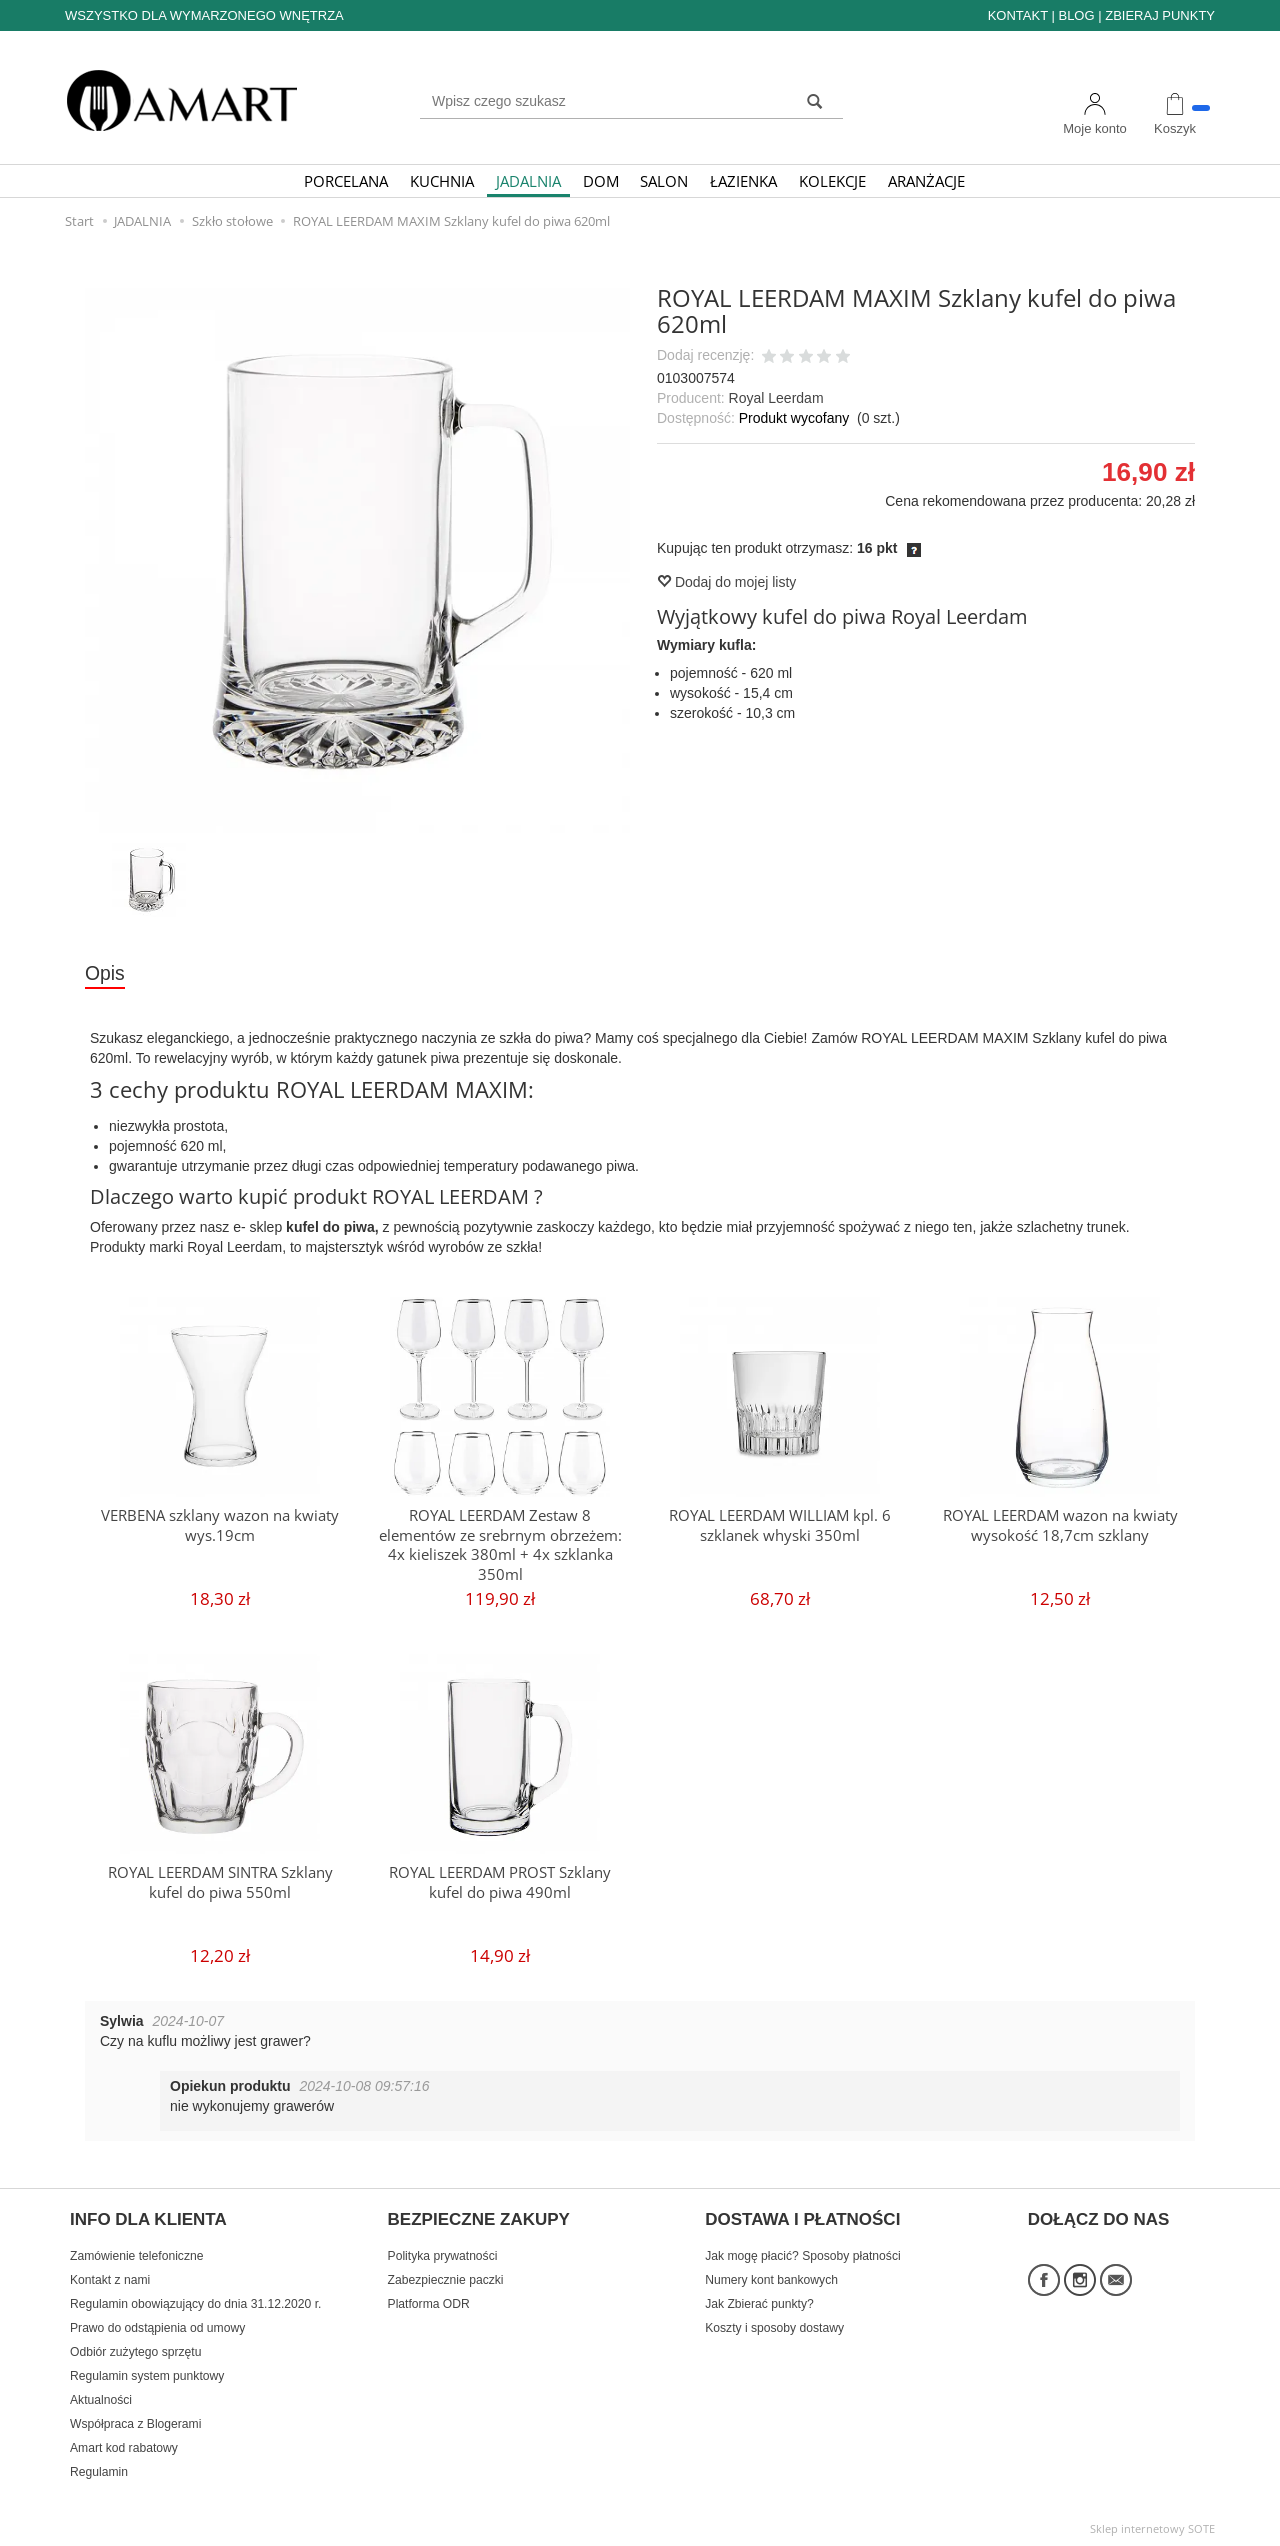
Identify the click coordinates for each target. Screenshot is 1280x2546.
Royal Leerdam (776, 398)
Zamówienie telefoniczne (136, 2253)
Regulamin (99, 2469)
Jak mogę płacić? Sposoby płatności (802, 2253)
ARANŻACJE (926, 181)
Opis (105, 973)
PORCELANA (346, 181)
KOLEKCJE (832, 181)
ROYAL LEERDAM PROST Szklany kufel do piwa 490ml (500, 1881)
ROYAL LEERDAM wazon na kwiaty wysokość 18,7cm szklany (1060, 1524)
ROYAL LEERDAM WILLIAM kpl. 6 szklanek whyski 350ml (780, 1524)
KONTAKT (1018, 15)
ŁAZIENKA (743, 181)
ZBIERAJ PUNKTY (1160, 15)
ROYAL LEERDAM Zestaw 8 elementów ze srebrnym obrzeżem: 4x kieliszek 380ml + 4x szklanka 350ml (500, 1543)
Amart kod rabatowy (124, 2445)
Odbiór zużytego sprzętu (135, 2349)
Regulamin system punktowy (147, 2373)
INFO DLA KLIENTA (148, 2219)
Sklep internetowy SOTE (1152, 2525)
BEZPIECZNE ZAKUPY (479, 2219)
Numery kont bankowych (771, 2277)
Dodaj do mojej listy (726, 582)
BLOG (1076, 15)
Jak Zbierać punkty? (759, 2301)
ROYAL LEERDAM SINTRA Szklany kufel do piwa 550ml (220, 1881)
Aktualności (101, 2397)
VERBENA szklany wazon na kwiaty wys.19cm (220, 1524)
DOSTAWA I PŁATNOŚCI (802, 2219)
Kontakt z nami (110, 2277)
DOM (601, 181)
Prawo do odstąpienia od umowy (157, 2325)
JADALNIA (528, 181)
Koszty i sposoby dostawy (774, 2325)
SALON (664, 181)
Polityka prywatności (443, 2253)
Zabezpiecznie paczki (446, 2277)
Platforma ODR (429, 2301)
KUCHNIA (442, 181)
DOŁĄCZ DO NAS (1099, 2219)
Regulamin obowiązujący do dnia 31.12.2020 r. (195, 2301)
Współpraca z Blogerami (135, 2421)
